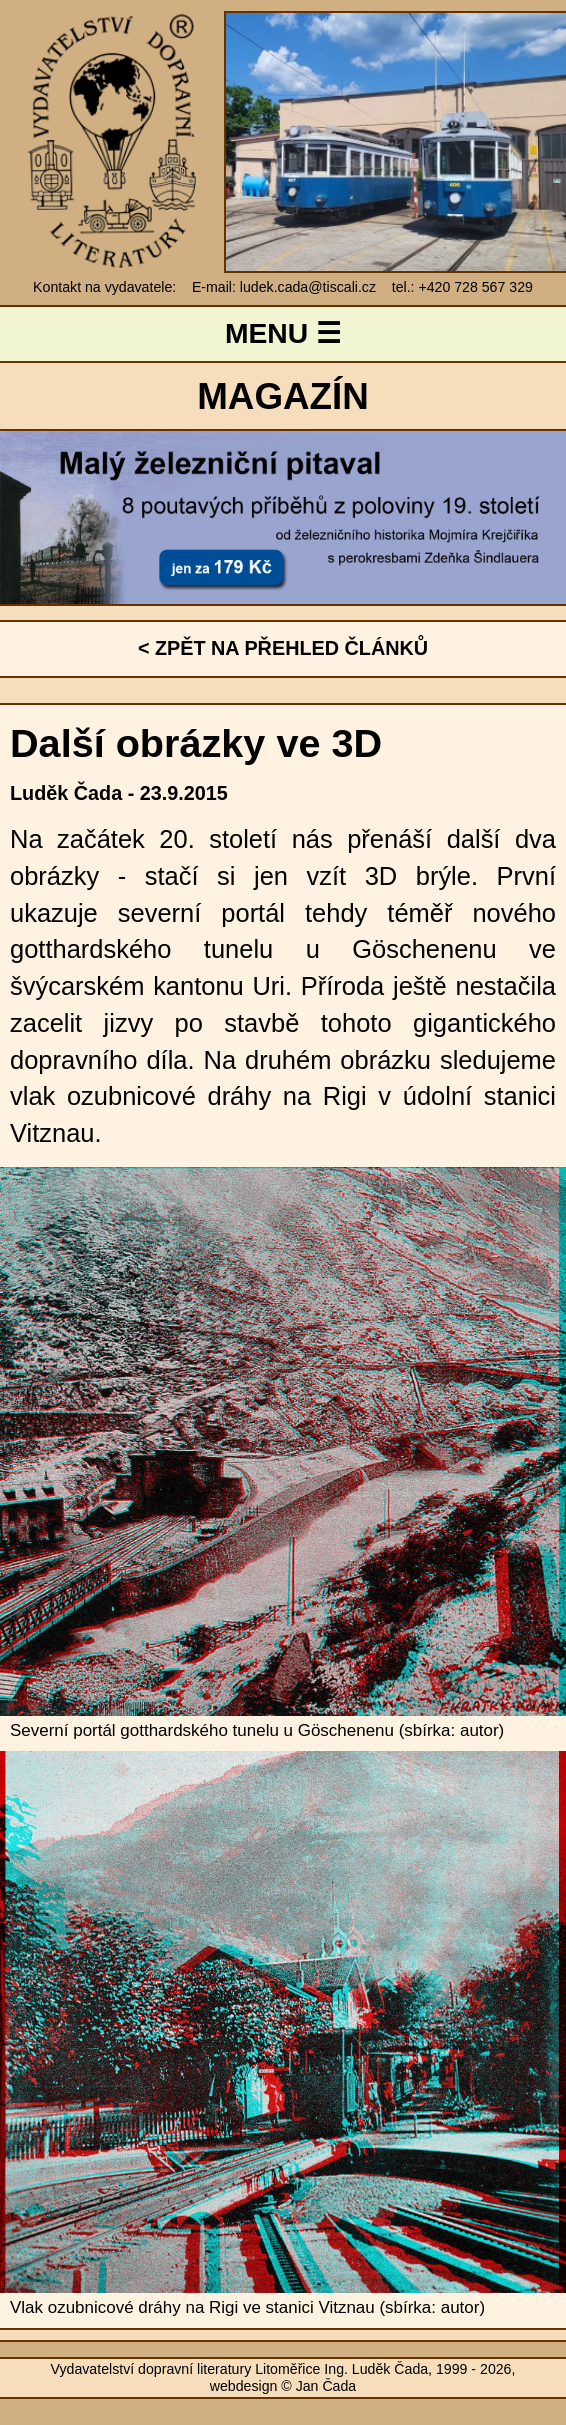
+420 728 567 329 (475, 287)
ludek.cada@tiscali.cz (308, 287)
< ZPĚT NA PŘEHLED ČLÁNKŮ (283, 648)
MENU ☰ (283, 333)
